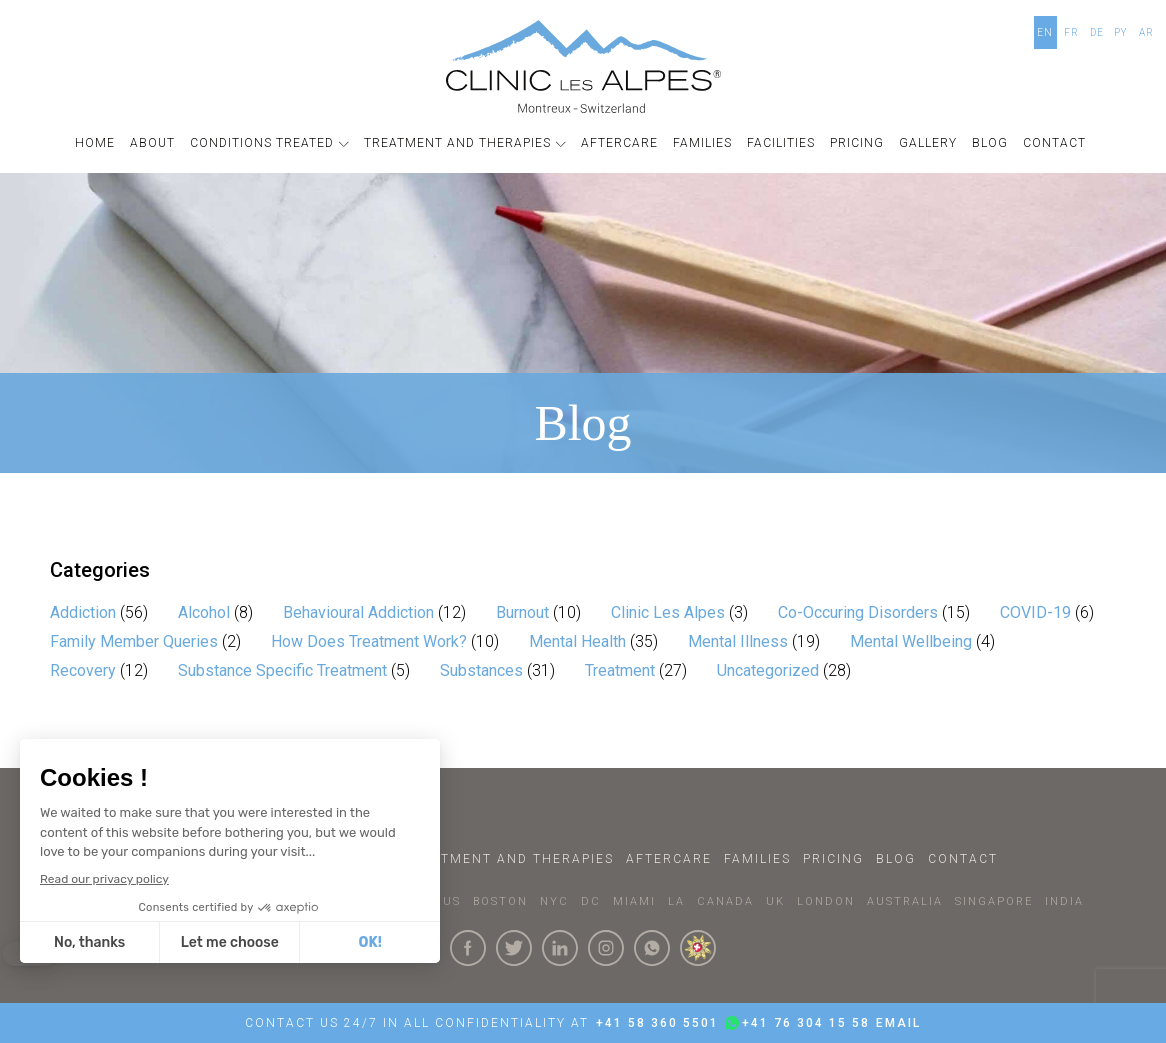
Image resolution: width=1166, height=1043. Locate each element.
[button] (272, 143)
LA (676, 901)
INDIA (1064, 901)
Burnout (522, 612)
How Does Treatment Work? (369, 641)
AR (1146, 32)
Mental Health (577, 641)
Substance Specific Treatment (282, 670)
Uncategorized (768, 670)
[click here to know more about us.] (698, 948)
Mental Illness (738, 641)
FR (1071, 32)
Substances (481, 670)
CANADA (725, 901)
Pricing (833, 859)
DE (1097, 32)
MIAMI (634, 901)
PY (1121, 32)
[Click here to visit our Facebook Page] (468, 948)
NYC (554, 901)
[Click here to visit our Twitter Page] (514, 948)
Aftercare (669, 859)
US (452, 901)
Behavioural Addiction (358, 612)
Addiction (83, 612)
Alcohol (204, 612)
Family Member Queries (134, 641)
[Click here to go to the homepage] (583, 66)
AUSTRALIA (905, 901)
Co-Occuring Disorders (858, 612)
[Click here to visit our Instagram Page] (606, 948)
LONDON (826, 901)
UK (775, 901)
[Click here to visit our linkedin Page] (560, 948)
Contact (963, 859)
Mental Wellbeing (911, 641)
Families (757, 859)
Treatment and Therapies (509, 859)
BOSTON (500, 901)
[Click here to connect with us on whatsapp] (652, 948)
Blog (896, 859)
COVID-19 (1035, 612)
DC (591, 901)
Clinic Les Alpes (668, 612)
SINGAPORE (994, 901)
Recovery (83, 670)
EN (1045, 32)
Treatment (620, 670)
